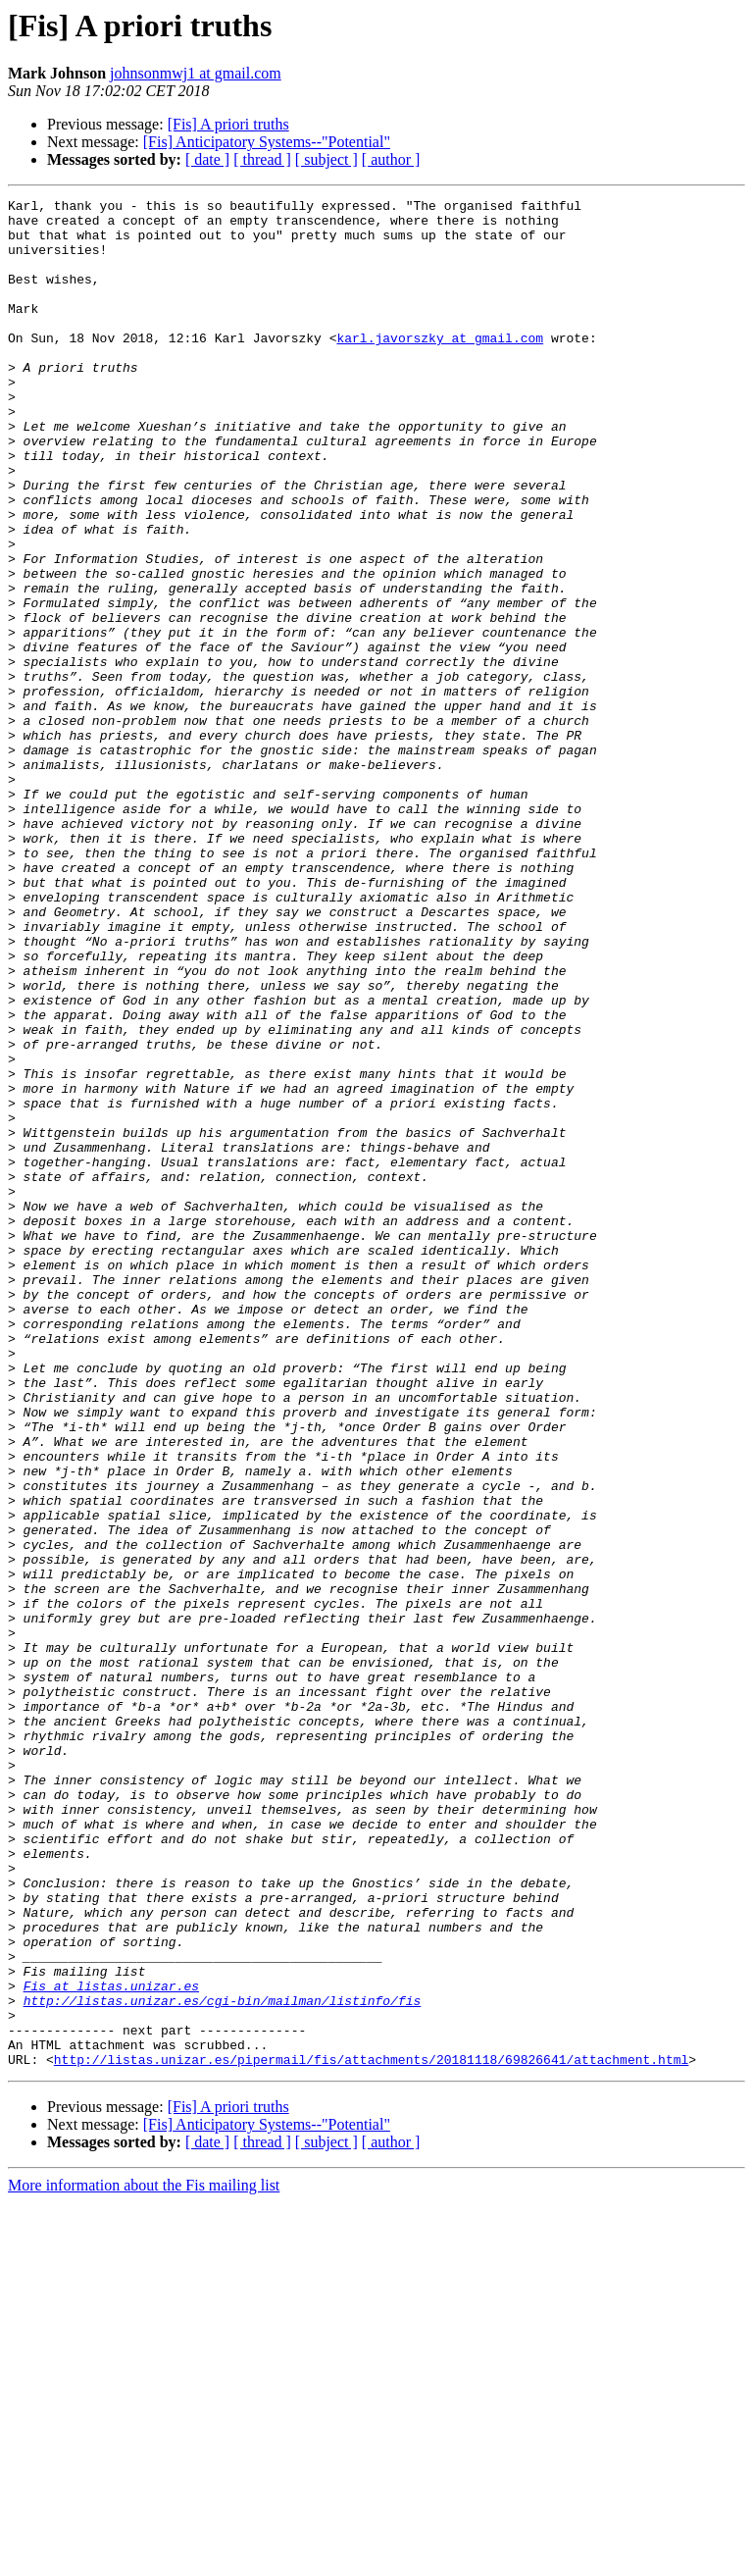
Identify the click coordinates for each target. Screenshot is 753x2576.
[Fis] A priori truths (228, 124)
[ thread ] (262, 159)
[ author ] (391, 159)
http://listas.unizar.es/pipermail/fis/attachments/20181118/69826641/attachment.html (371, 2433)
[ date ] (207, 159)
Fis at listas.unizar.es (111, 2344)
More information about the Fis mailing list (143, 2558)
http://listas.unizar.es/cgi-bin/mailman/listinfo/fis (223, 2362)
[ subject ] (326, 159)
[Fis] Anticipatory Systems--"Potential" (266, 141)
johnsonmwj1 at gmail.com (195, 73)
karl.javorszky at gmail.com (439, 367)
